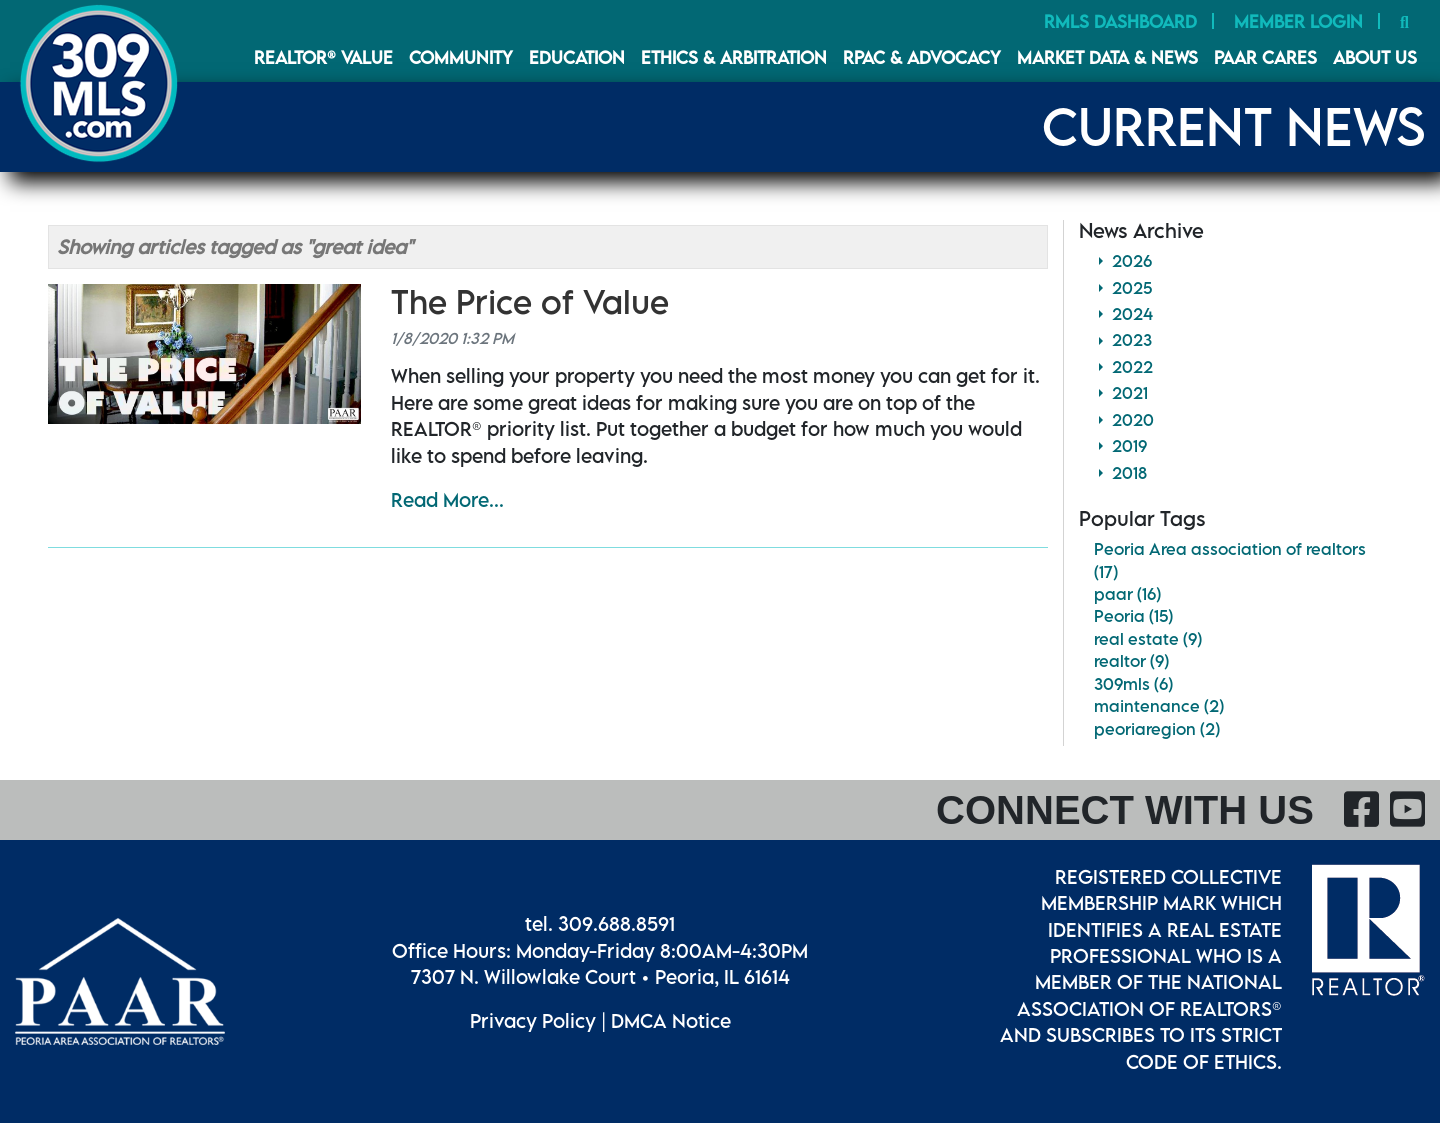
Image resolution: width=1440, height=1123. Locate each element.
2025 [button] (1132, 288)
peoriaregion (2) (1157, 729)
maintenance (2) (1159, 706)
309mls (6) (1133, 684)
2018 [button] (1129, 473)
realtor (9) (1131, 661)
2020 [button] (1133, 420)
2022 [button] (1132, 367)
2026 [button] (1132, 261)
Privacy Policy (533, 1020)
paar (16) (1127, 594)
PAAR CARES (1265, 57)
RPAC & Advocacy (922, 57)
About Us (1375, 57)
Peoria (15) (1133, 616)
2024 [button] (1132, 314)
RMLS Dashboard (1120, 21)
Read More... (447, 499)
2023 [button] (1132, 340)
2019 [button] (1129, 446)
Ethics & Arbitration (734, 57)
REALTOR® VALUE (323, 57)
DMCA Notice (671, 1020)
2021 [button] (1130, 393)
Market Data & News (1107, 57)
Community (461, 57)
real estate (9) (1148, 639)
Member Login (1298, 21)
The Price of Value (530, 301)
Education (577, 57)
